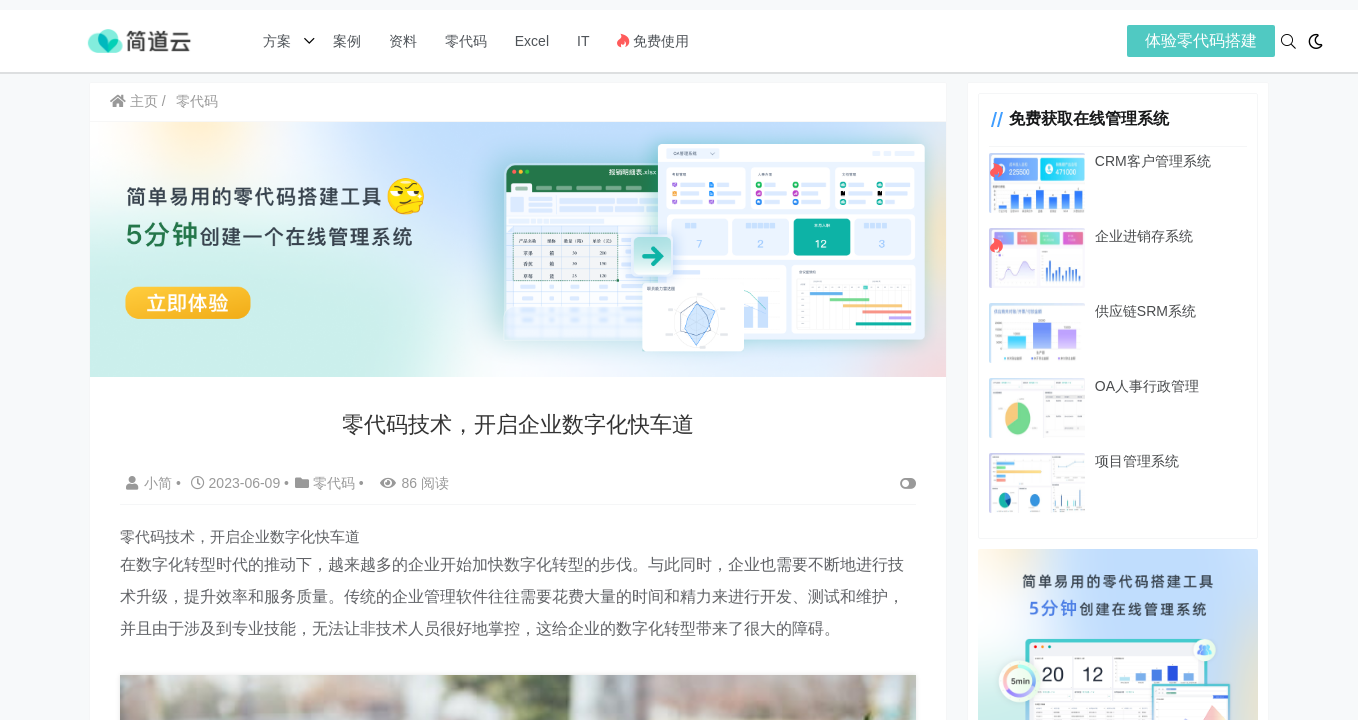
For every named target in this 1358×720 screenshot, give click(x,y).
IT (583, 41)
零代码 (466, 41)
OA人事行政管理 (1147, 386)
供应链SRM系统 (1145, 311)
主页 (134, 101)
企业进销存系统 (1144, 236)
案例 (345, 41)
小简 (151, 483)
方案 (279, 41)
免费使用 (653, 41)
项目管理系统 (1137, 461)
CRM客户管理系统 (1153, 161)
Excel (532, 41)
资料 (403, 41)
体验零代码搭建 (1201, 40)
